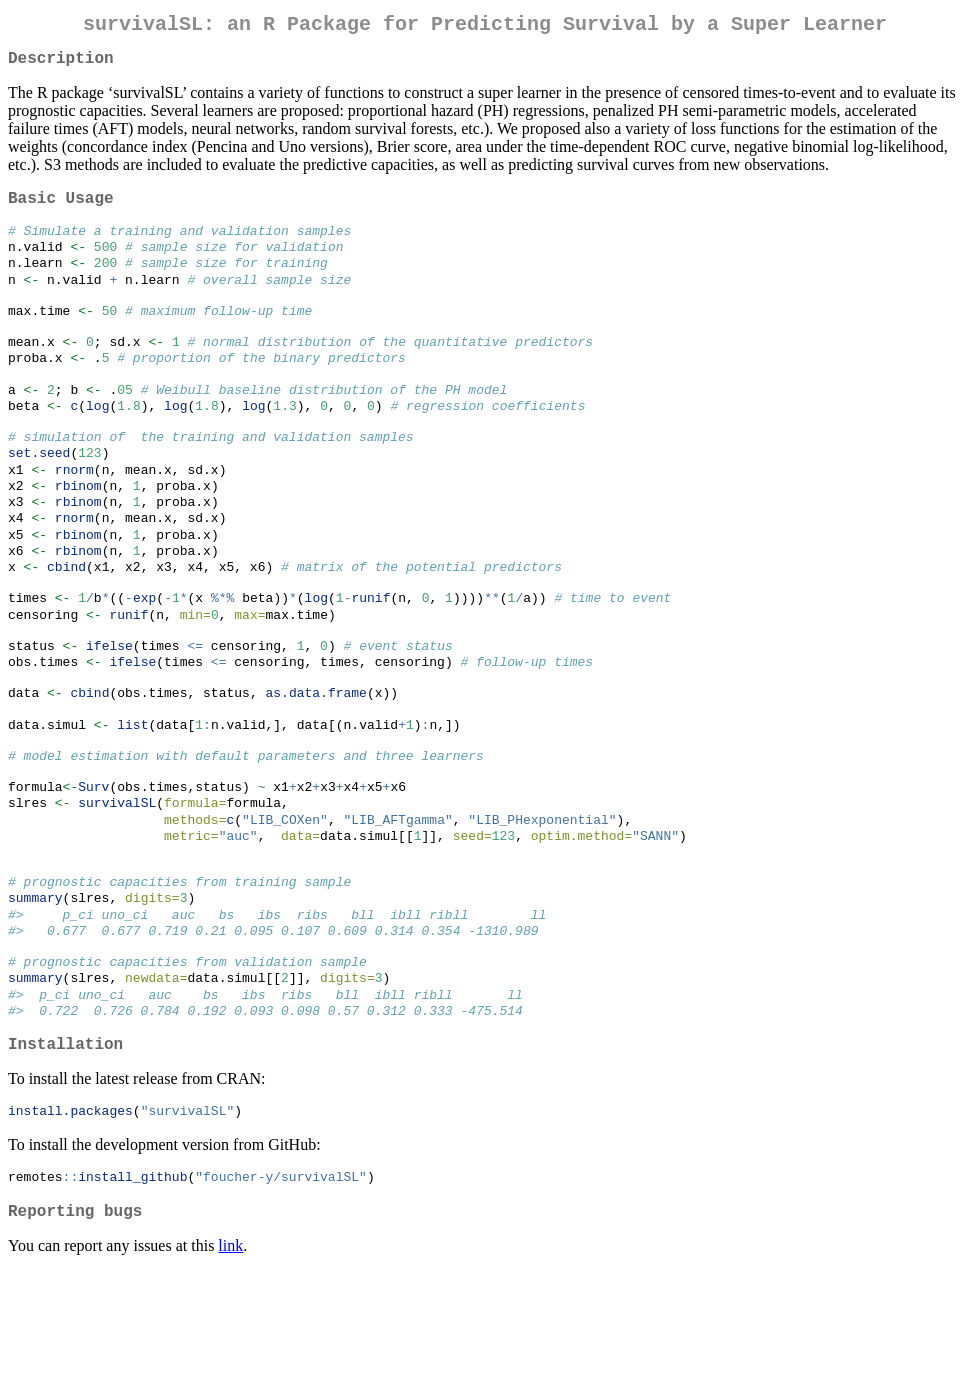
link (230, 1372)
